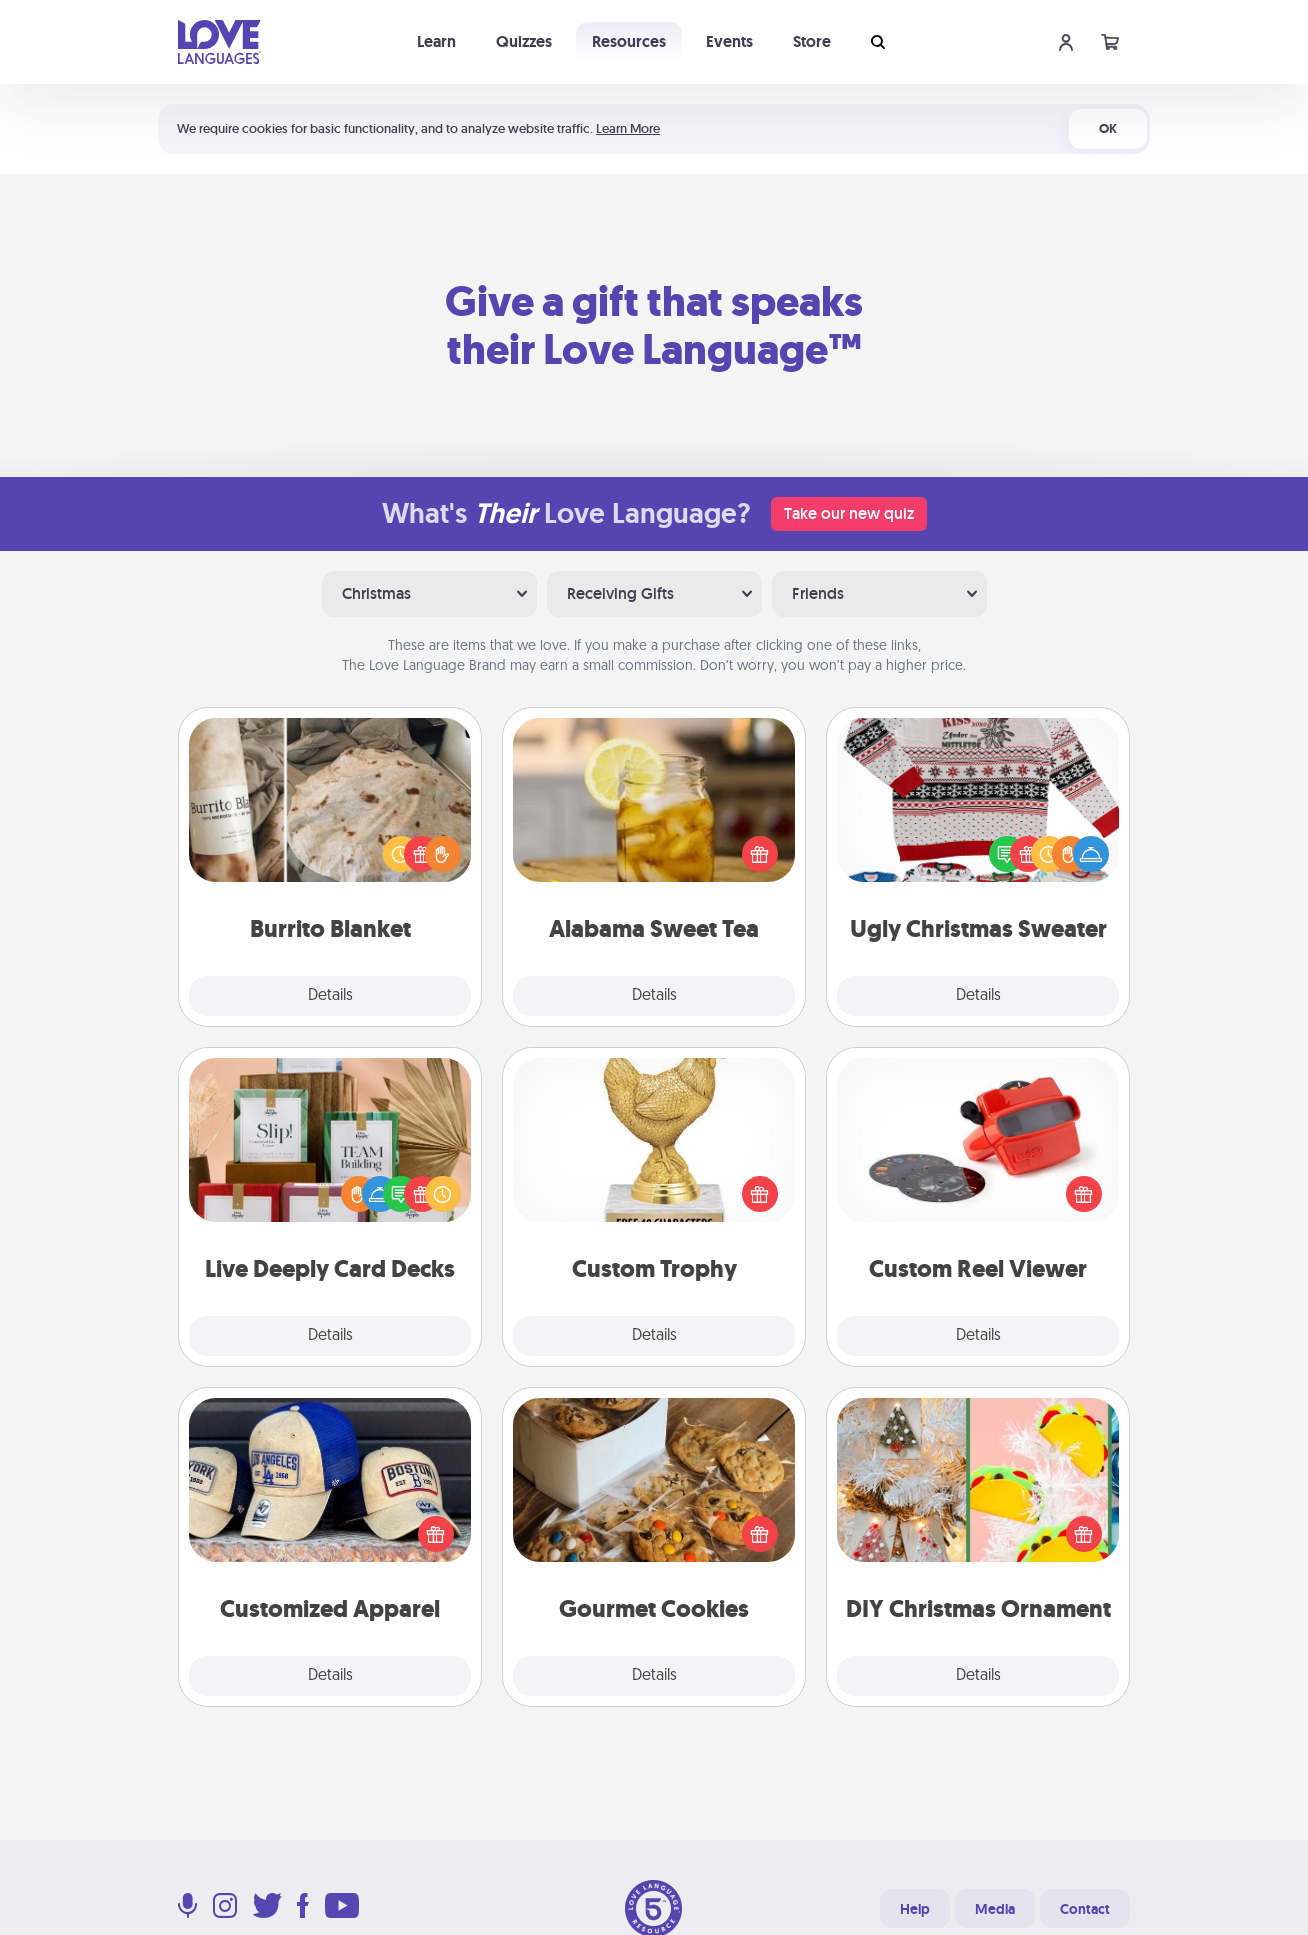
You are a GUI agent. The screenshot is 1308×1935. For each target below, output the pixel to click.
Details (330, 996)
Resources (629, 41)
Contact (1085, 1909)
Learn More (628, 128)
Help (915, 1909)
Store (812, 41)
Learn (436, 41)
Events (729, 41)
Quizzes (524, 41)
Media (995, 1909)
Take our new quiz (849, 513)
